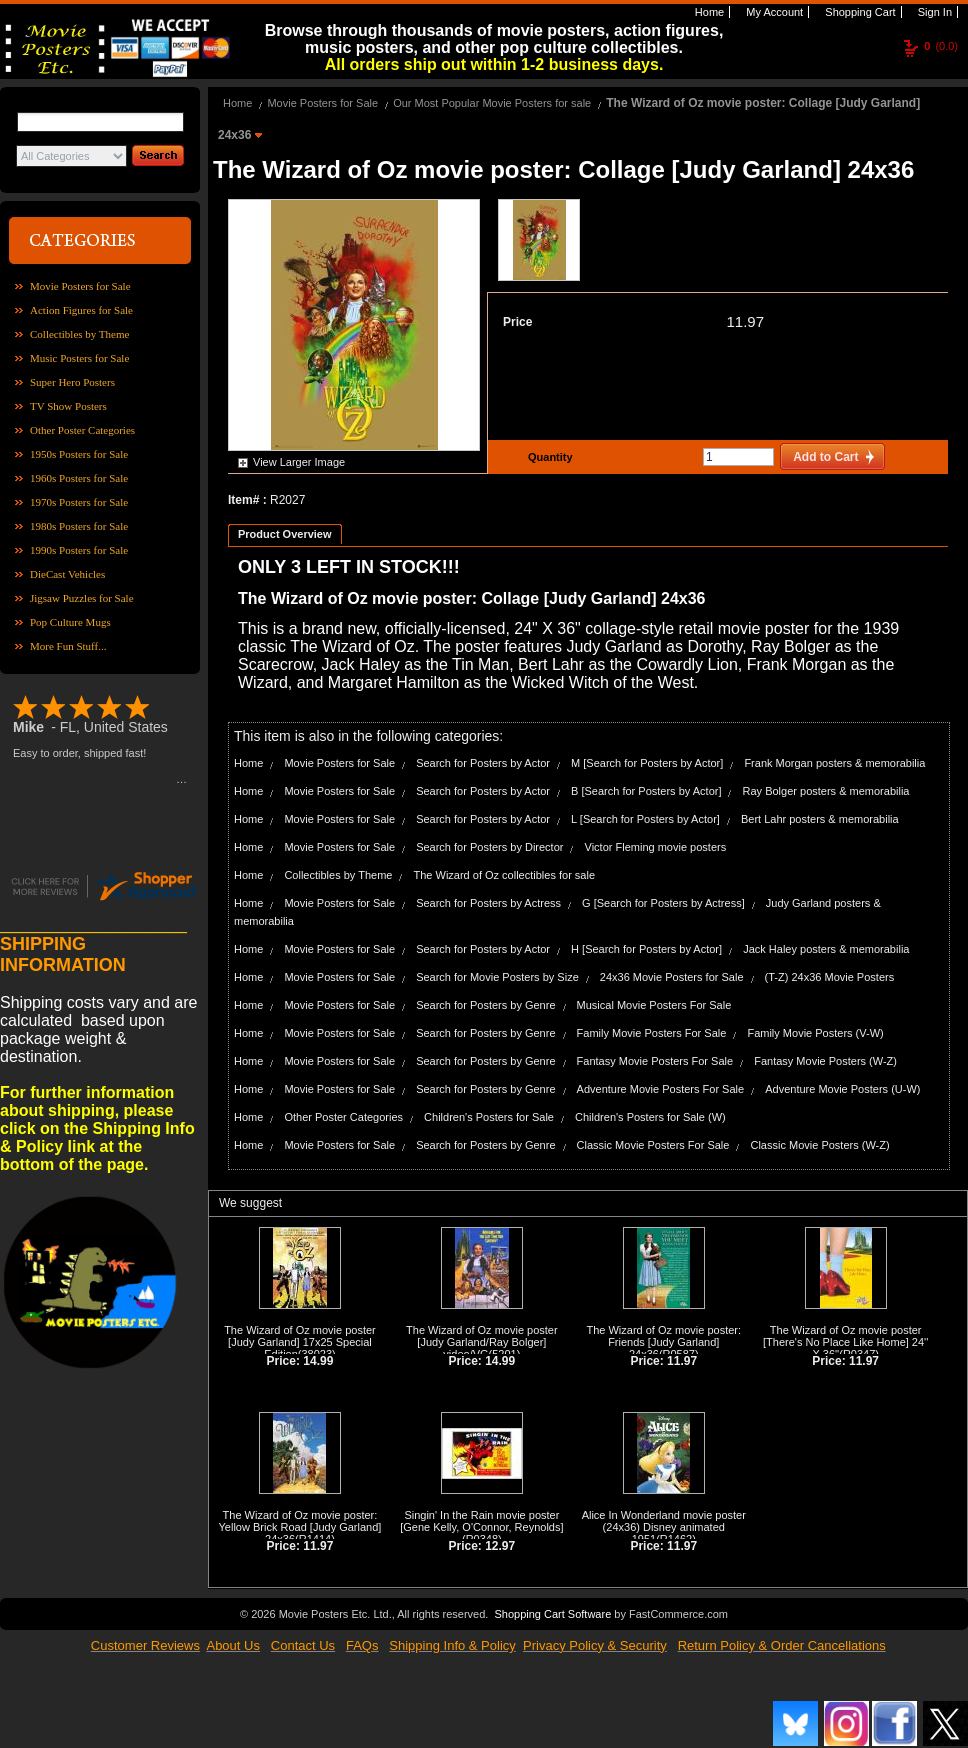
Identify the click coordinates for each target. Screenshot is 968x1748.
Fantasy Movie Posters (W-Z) (825, 1061)
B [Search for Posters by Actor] (646, 791)
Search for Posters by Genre (485, 1005)
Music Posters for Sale (79, 358)
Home (708, 12)
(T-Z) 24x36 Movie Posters (830, 977)
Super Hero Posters (72, 382)
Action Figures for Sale (81, 310)
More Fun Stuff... (68, 646)
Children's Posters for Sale (489, 1117)
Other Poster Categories (82, 430)
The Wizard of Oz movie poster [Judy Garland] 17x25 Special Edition (300, 1342)
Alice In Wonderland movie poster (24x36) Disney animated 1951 (664, 1527)
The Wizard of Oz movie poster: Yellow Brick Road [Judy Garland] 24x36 (300, 1527)
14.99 (318, 1361)
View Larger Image (299, 462)
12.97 (500, 1546)
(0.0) (941, 46)
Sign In (933, 12)
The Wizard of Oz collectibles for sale (504, 875)
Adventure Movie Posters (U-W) (842, 1089)
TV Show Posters (68, 406)
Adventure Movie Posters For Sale (661, 1089)
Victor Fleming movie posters (656, 847)
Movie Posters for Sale (80, 286)
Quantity (548, 457)
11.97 (745, 321)
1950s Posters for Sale (79, 454)
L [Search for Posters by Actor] (645, 819)
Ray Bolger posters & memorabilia (826, 791)
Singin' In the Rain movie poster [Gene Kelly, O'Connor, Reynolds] (481, 1521)
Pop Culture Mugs (70, 622)
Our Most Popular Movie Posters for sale (492, 103)
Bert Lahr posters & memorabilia (820, 819)
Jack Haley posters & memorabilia (826, 949)
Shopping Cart (858, 12)
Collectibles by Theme (79, 334)
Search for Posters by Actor (483, 763)
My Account (773, 12)
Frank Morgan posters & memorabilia (834, 763)
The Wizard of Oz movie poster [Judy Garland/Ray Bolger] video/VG (482, 1342)
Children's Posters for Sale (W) (650, 1117)
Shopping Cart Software (552, 1614)
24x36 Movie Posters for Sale (672, 977)
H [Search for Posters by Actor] (646, 949)
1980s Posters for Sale (79, 526)
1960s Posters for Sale (79, 478)
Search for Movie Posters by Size (497, 977)
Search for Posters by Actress (488, 903)
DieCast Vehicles (67, 574)
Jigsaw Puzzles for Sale (82, 598)
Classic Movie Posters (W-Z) (819, 1145)
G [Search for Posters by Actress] (663, 903)
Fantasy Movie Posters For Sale (655, 1061)
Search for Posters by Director (489, 847)
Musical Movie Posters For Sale (654, 1005)
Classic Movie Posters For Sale (653, 1145)
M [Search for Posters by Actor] (647, 763)
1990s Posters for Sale (79, 550)
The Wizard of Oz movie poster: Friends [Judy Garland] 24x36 (663, 1342)
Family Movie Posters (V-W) (815, 1033)
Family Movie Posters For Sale (652, 1033)
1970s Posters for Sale (79, 502)
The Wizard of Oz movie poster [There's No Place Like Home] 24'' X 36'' (845, 1342)
